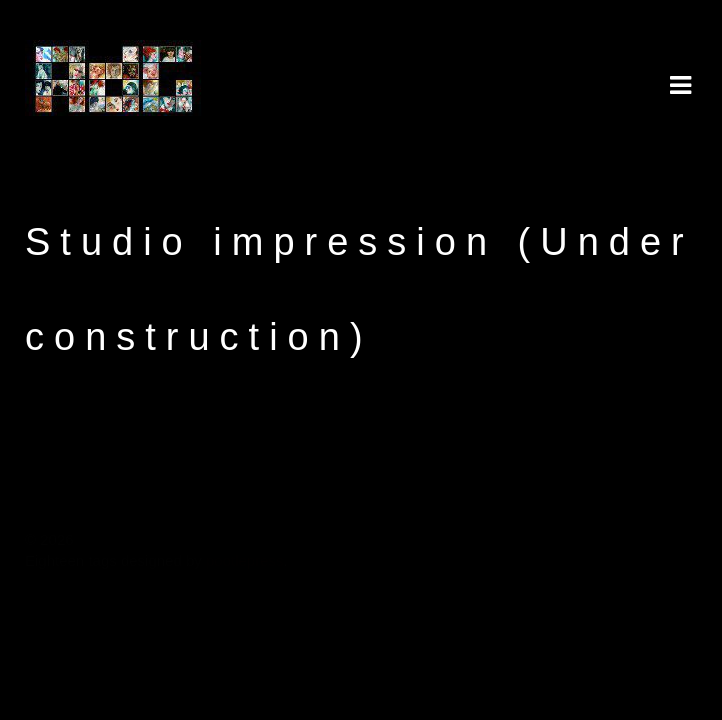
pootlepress (245, 560)
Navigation (680, 86)
